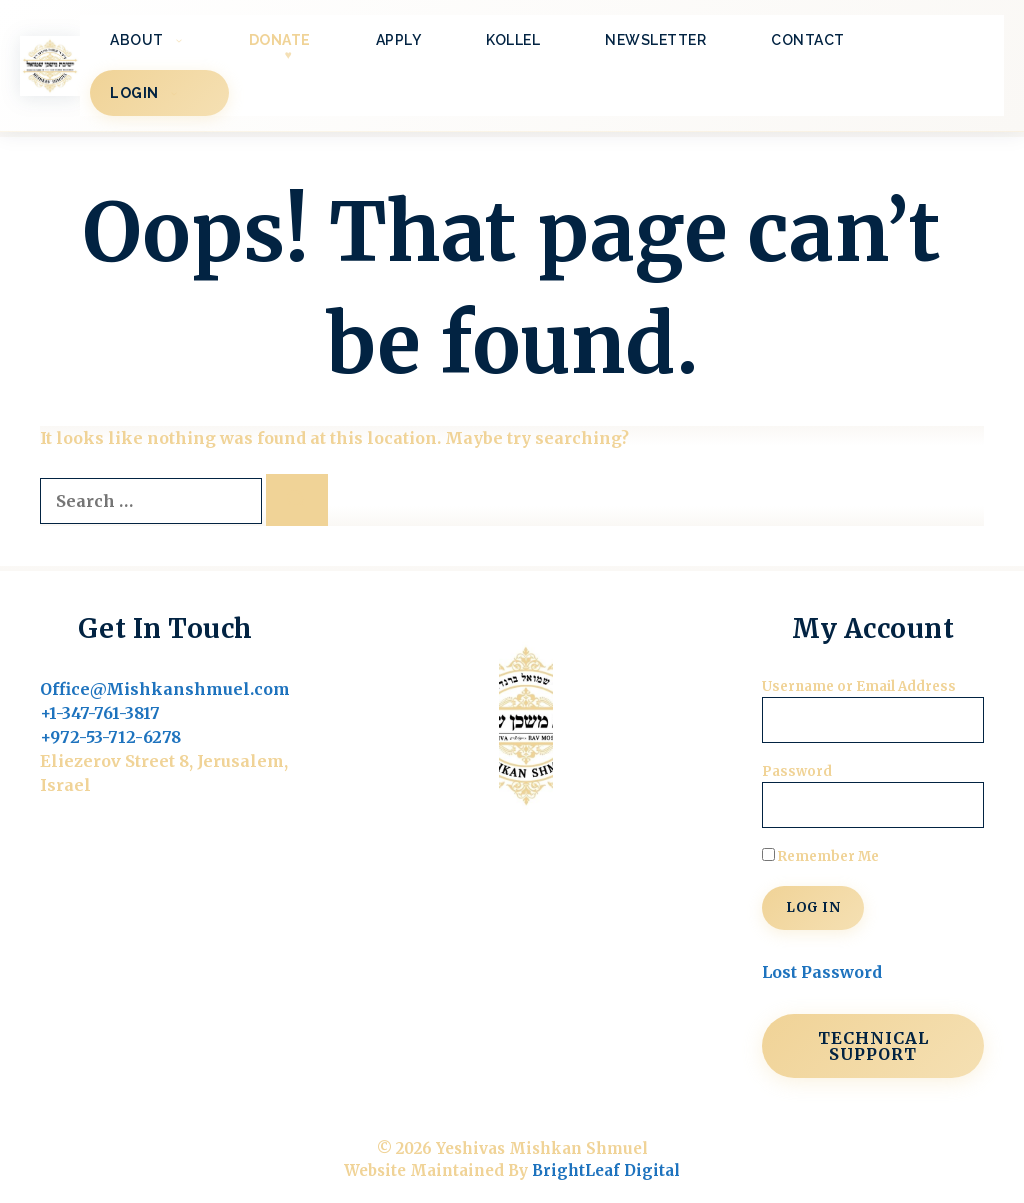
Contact (808, 40)
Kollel (513, 40)
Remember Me (820, 856)
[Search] (297, 500)
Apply (399, 40)
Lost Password (822, 972)
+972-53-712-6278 (110, 737)
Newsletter (655, 40)
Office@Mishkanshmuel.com (165, 689)
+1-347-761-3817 (100, 713)
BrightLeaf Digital (606, 1170)
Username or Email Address (859, 686)
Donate (280, 40)
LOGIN (159, 93)
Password (797, 771)
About (162, 40)
